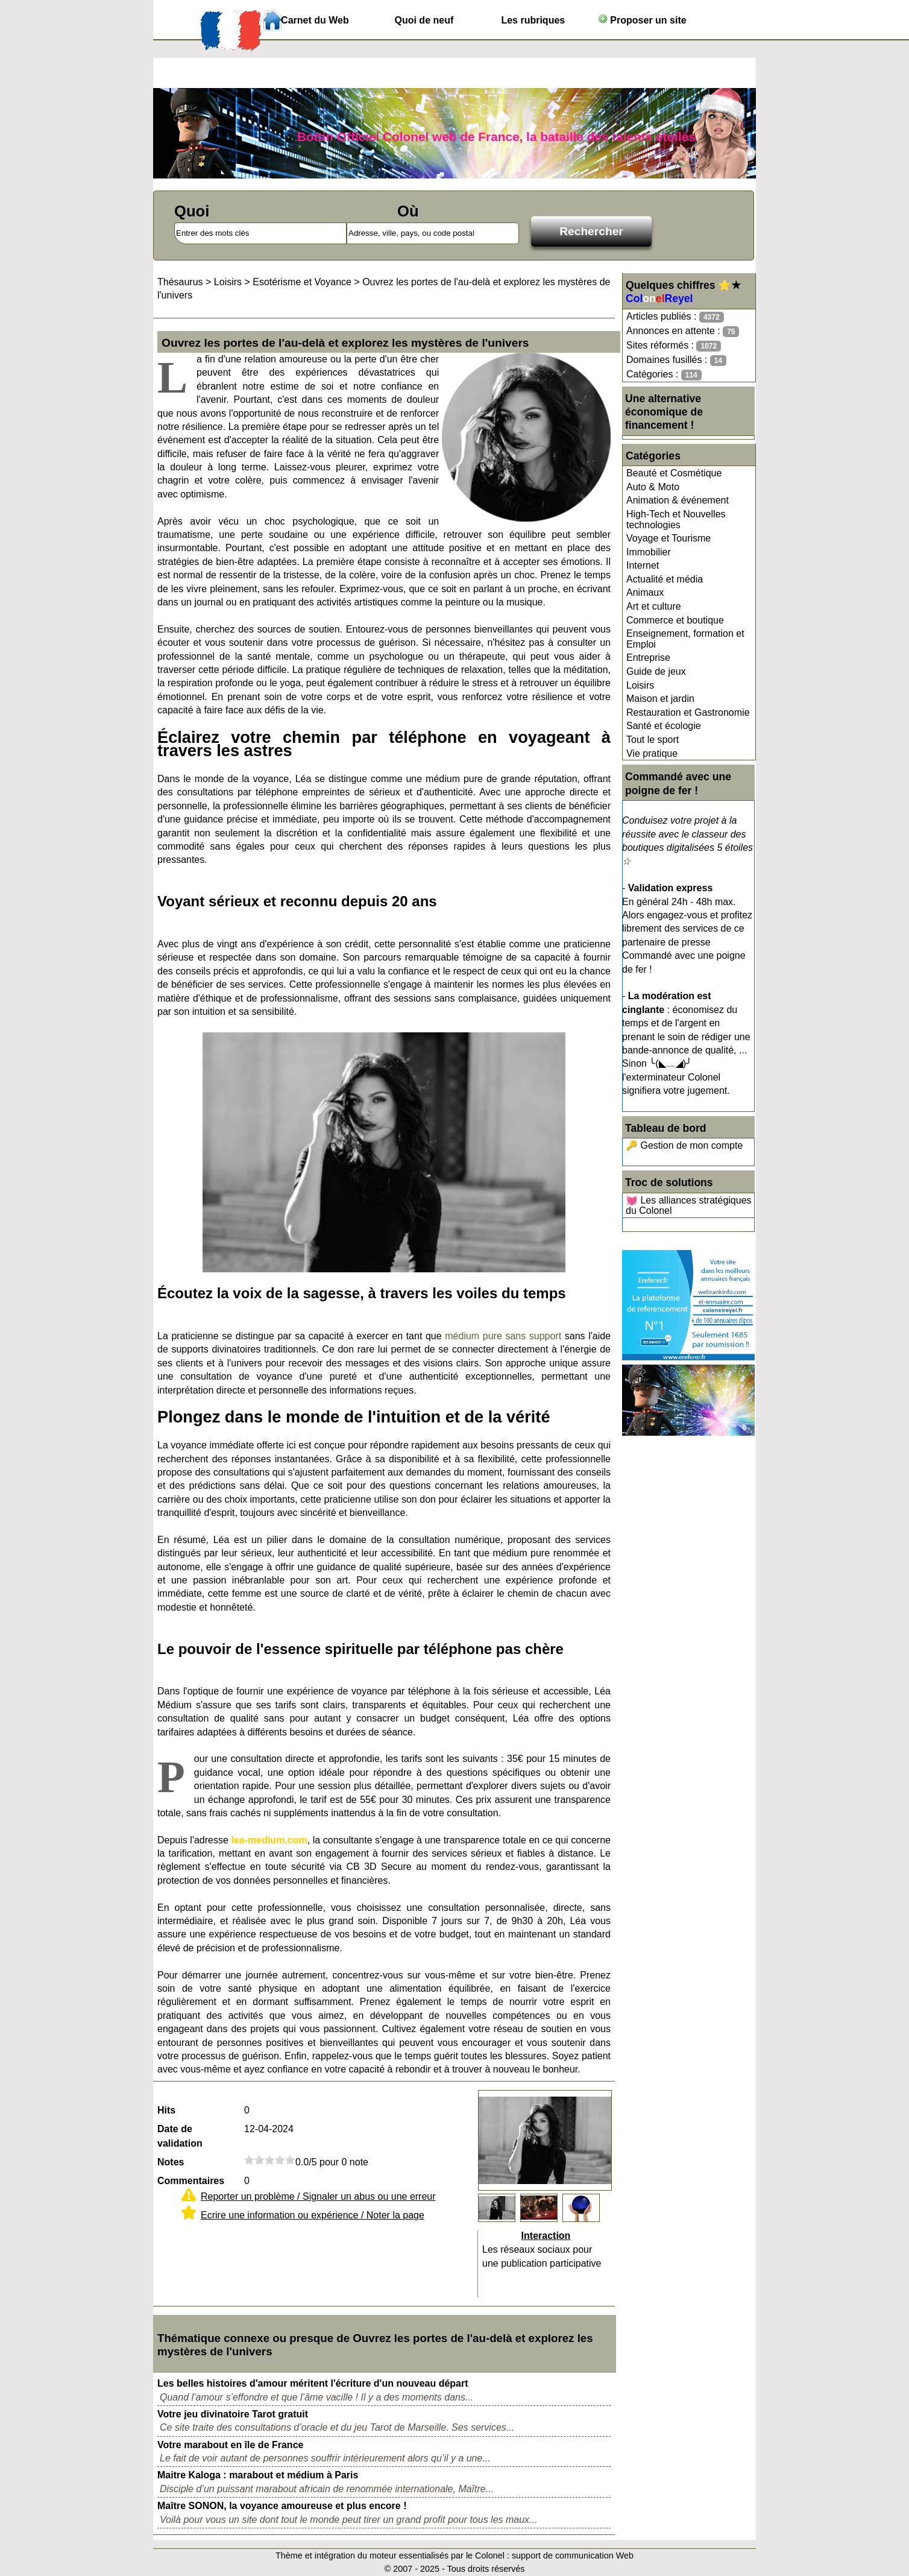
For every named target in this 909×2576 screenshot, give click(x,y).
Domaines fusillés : (676, 360)
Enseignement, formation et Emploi (685, 638)
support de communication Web (573, 2555)
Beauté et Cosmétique (674, 473)
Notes (170, 2162)
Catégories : (664, 374)
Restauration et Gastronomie (688, 712)
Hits (166, 2110)
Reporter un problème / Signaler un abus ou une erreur (318, 2196)
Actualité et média (664, 579)
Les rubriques (533, 20)
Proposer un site (642, 19)
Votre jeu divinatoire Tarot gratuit (232, 2414)
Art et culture (653, 606)
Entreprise (648, 657)
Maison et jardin (660, 698)
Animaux (645, 592)
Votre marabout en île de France (230, 2445)
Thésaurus (180, 282)
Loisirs (640, 685)
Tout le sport (652, 739)
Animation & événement (677, 500)
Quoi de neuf (423, 20)
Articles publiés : (675, 317)
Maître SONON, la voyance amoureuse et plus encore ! (281, 2506)
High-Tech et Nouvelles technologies (676, 519)
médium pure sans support (503, 1336)
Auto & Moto (652, 487)
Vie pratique (652, 753)
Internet (642, 565)
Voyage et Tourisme (668, 538)
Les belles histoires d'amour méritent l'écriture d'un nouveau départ (312, 2383)
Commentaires (190, 2181)
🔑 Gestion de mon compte (684, 1145)
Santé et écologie (663, 726)
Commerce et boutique (675, 620)
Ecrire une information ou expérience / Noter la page (312, 2215)
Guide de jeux (656, 671)
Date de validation (180, 2136)
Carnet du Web (315, 20)
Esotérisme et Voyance (302, 282)
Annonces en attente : (682, 331)
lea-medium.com (269, 1840)
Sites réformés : (673, 346)
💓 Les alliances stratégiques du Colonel (689, 1205)
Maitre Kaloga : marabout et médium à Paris (257, 2475)
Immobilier (648, 552)
